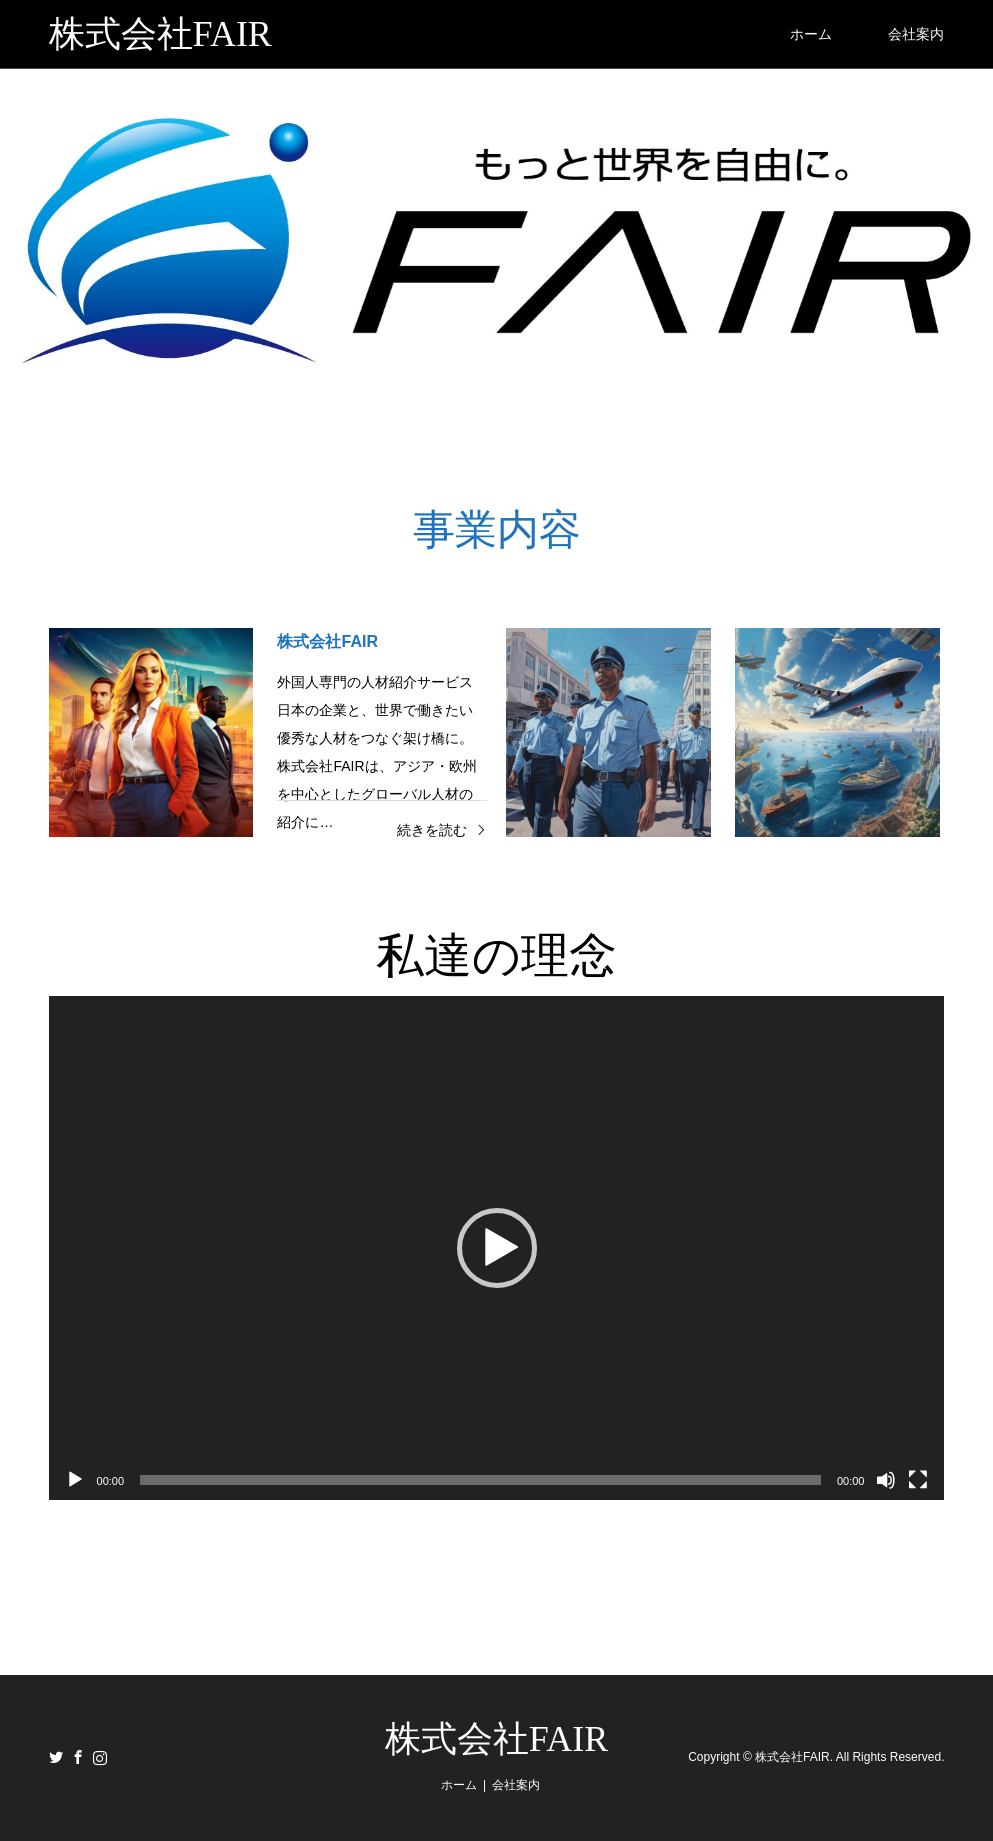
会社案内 (916, 34)
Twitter (56, 1757)
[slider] (480, 1480)
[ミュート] (886, 1480)
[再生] (75, 1480)
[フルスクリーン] (918, 1480)
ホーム (811, 34)
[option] (496, 239)
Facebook (78, 1757)
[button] (497, 1248)
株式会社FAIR (496, 1739)
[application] (497, 1248)
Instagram (100, 1757)
